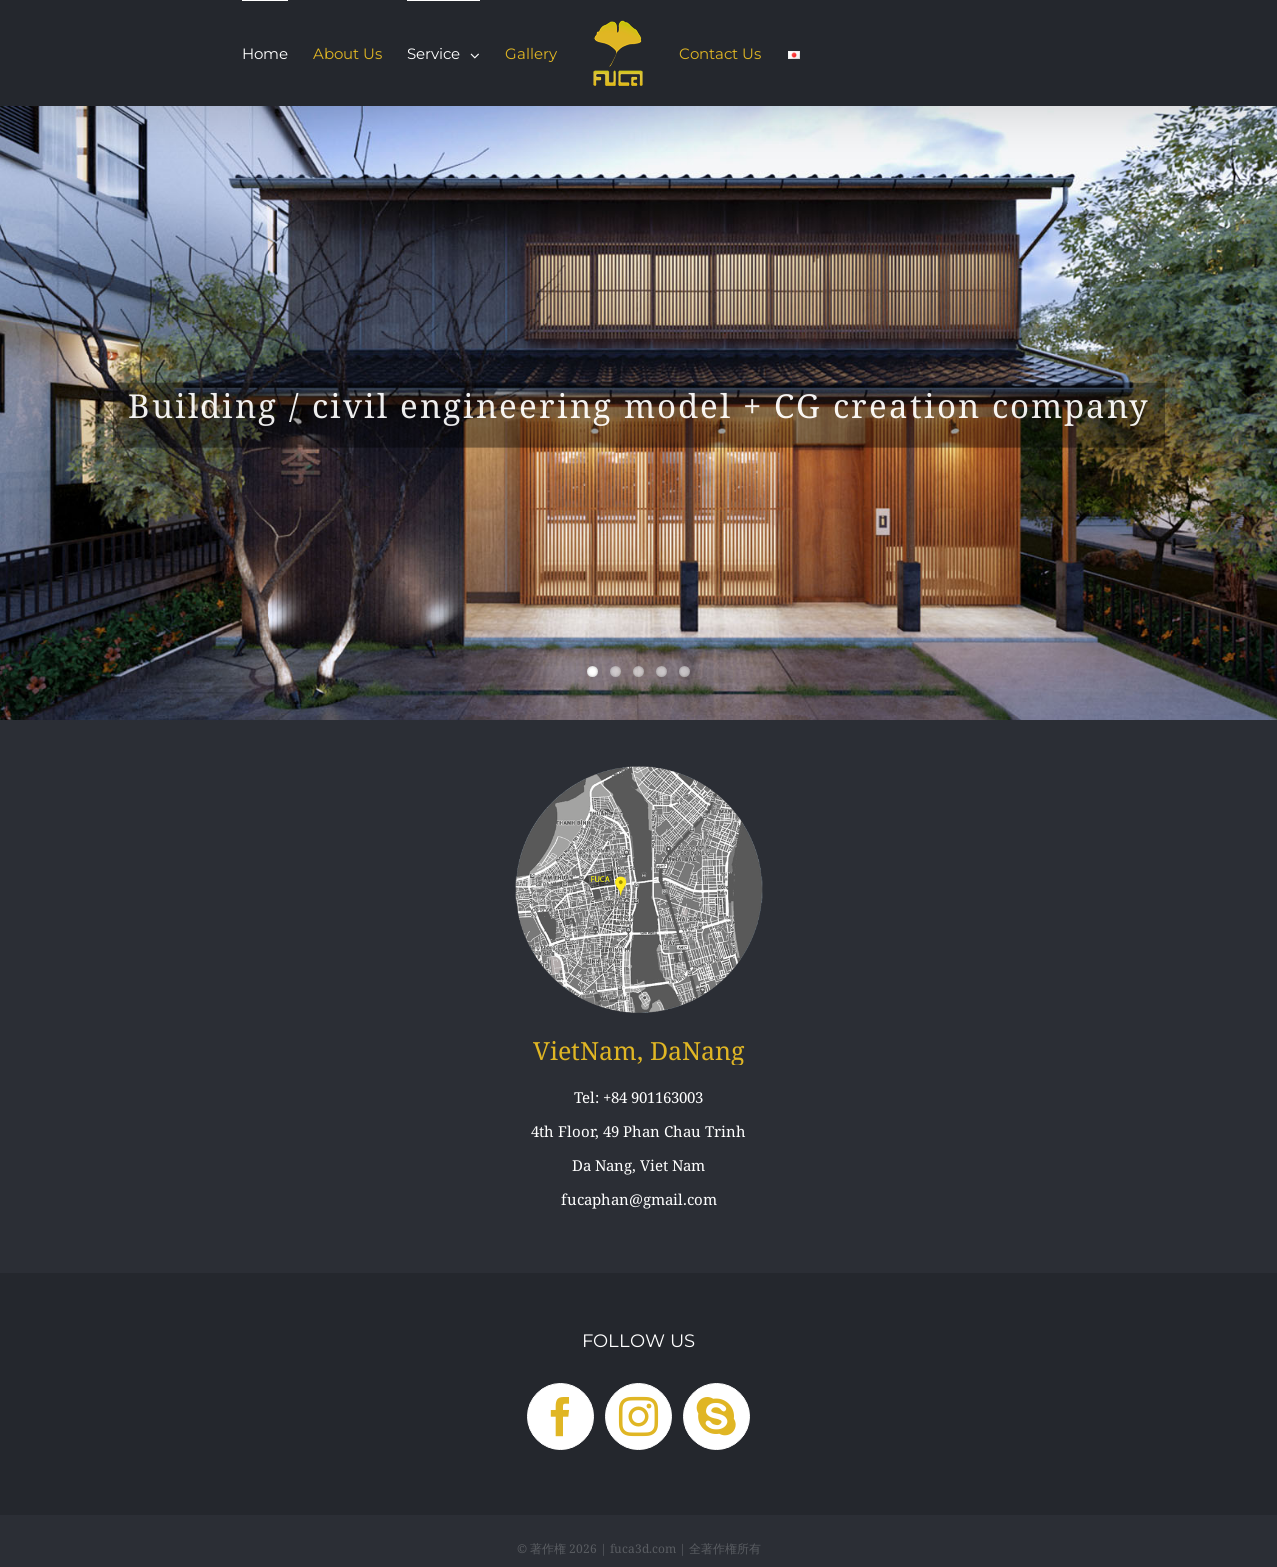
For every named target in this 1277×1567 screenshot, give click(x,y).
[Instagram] (638, 1416)
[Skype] (716, 1416)
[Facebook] (560, 1416)
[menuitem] (265, 53)
